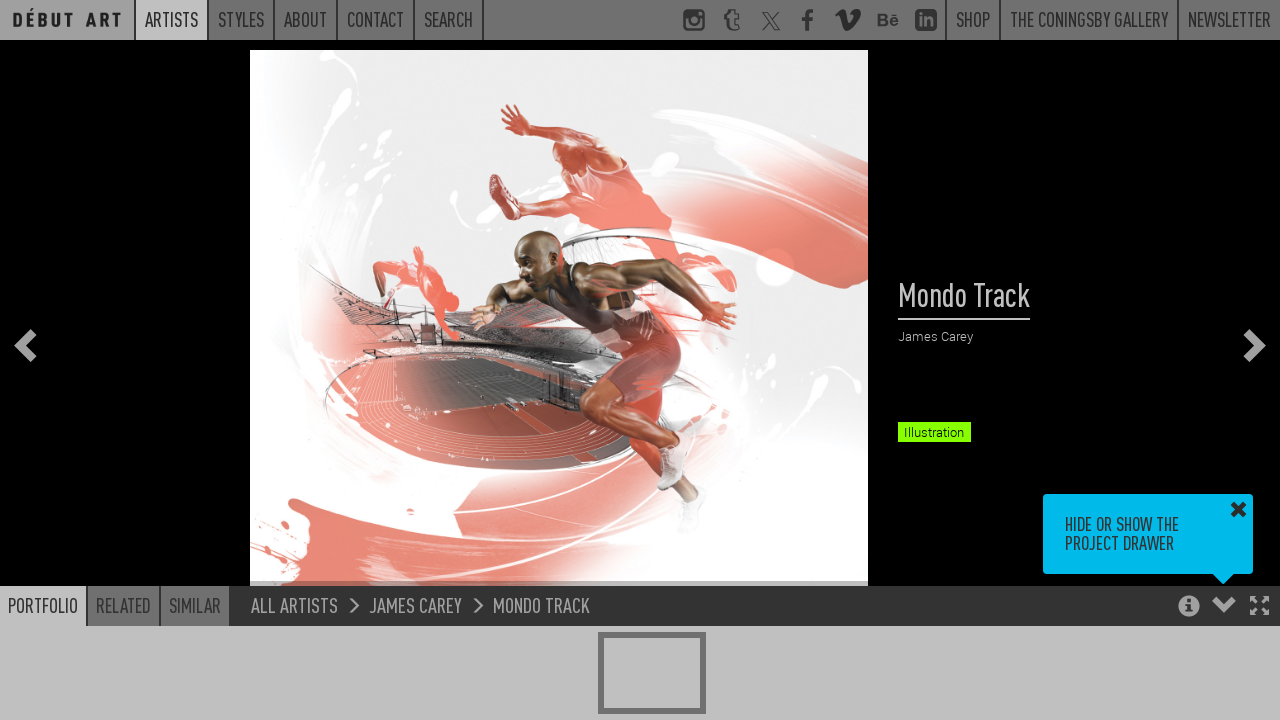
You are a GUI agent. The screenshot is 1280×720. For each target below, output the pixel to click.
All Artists (294, 604)
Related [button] (123, 605)
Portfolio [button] (43, 605)
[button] (1259, 607)
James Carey (415, 604)
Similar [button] (195, 605)
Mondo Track (541, 604)
